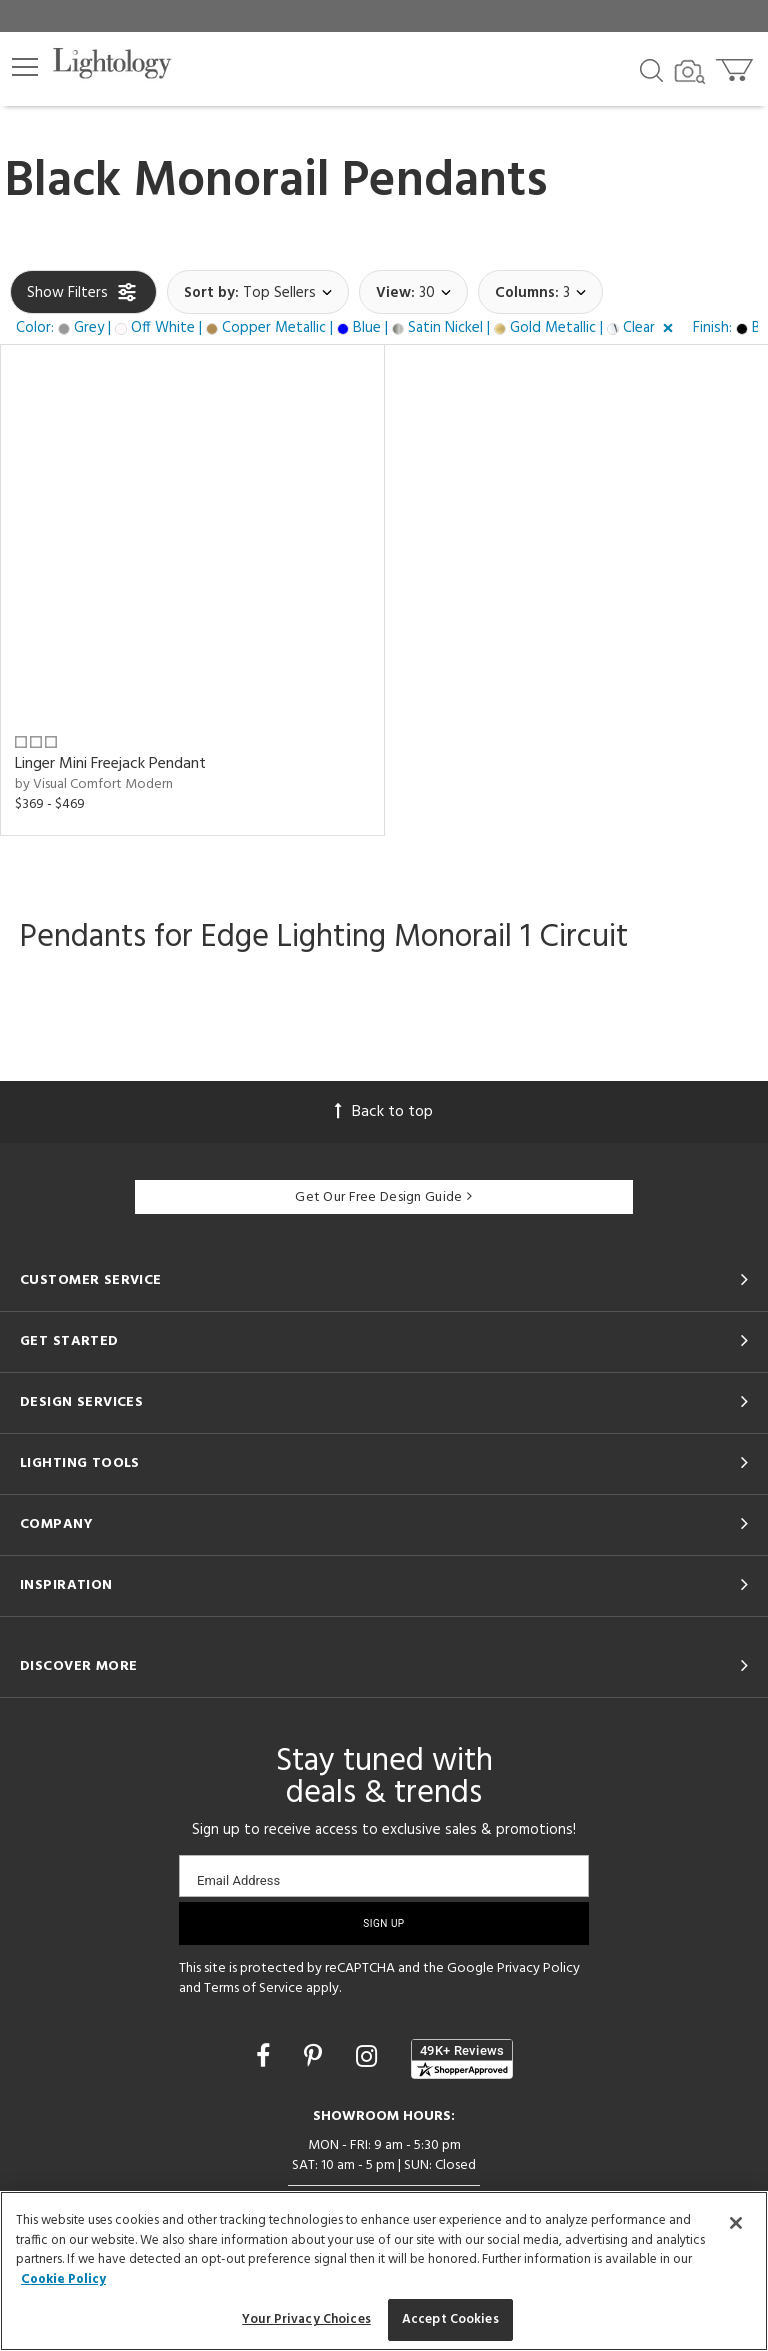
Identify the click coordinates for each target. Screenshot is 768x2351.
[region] (384, 2271)
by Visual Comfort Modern (94, 784)
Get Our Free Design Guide (383, 1197)
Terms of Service (253, 1988)
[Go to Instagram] (369, 2059)
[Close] (736, 2223)
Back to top (384, 1112)
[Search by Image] (690, 72)
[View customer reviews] (462, 2059)
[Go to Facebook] (266, 2059)
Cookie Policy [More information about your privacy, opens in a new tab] (63, 2279)
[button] (25, 67)
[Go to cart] (736, 65)
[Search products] (651, 69)
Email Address (238, 1880)
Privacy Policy (538, 1968)
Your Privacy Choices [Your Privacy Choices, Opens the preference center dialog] (306, 2319)
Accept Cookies (450, 2319)
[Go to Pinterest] (316, 2059)
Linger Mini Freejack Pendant (110, 764)
